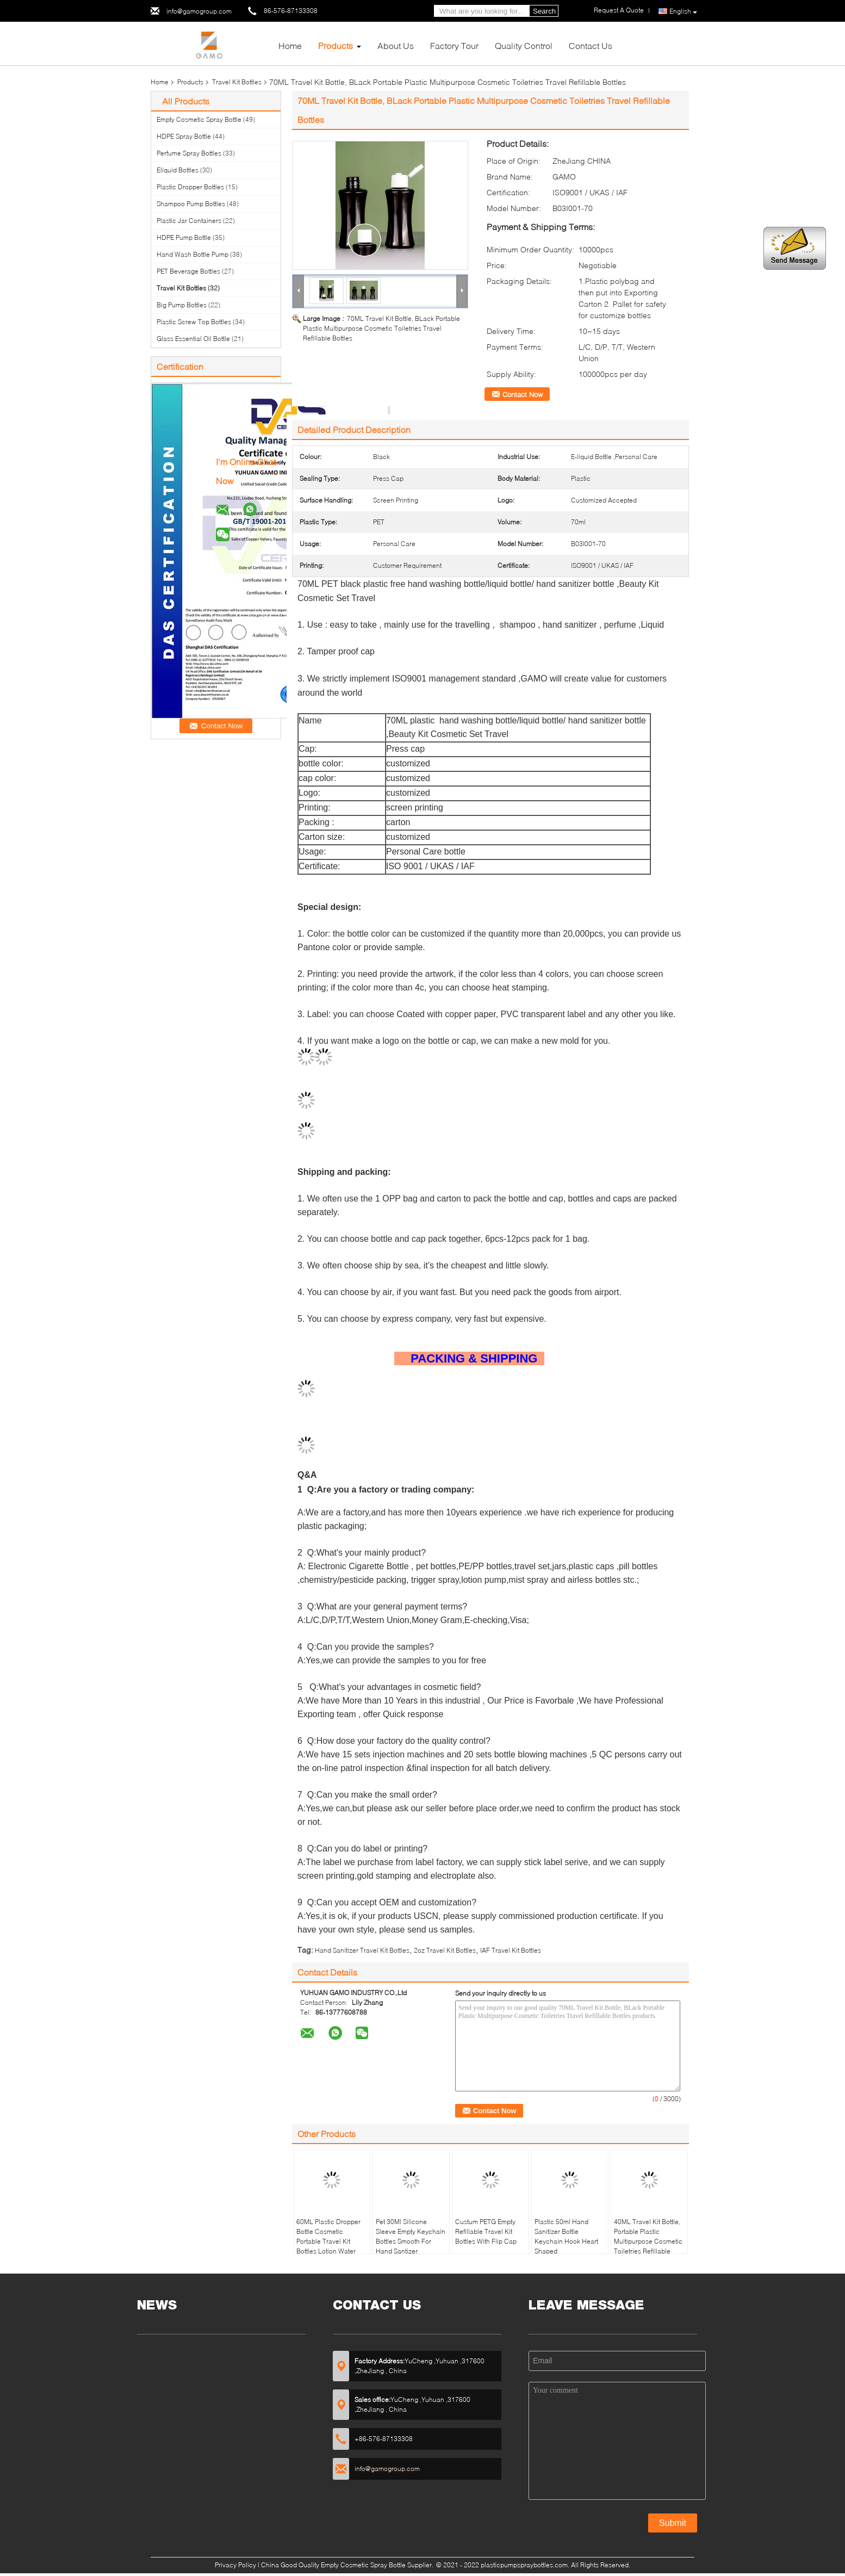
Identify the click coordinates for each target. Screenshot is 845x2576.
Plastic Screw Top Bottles (194, 322)
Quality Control (523, 45)
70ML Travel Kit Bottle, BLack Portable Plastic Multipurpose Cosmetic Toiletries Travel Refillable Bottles (381, 328)
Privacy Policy (235, 2565)
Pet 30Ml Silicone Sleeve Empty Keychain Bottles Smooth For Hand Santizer (410, 2236)
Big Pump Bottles (182, 305)
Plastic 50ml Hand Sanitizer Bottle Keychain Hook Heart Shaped (566, 2236)
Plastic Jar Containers (189, 220)
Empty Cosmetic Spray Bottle (199, 119)
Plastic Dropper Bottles (190, 187)
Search (544, 11)
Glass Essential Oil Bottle (193, 339)
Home (290, 45)
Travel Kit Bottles (237, 82)
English (683, 11)
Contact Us (590, 45)
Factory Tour (454, 45)
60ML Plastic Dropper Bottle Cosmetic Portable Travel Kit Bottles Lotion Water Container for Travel (328, 2241)
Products (335, 45)
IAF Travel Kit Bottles (510, 1950)
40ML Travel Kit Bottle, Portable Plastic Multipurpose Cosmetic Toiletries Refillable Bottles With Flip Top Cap (648, 2246)
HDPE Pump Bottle (184, 237)
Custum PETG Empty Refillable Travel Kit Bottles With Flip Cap (486, 2231)
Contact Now (522, 394)
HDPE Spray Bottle (184, 136)
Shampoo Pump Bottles (191, 204)
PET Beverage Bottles (188, 271)
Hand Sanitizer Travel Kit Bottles (362, 1950)
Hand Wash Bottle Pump (192, 254)
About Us (395, 45)
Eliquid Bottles (177, 170)
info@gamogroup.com (199, 11)
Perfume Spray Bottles (189, 153)
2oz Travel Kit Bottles (445, 1950)
